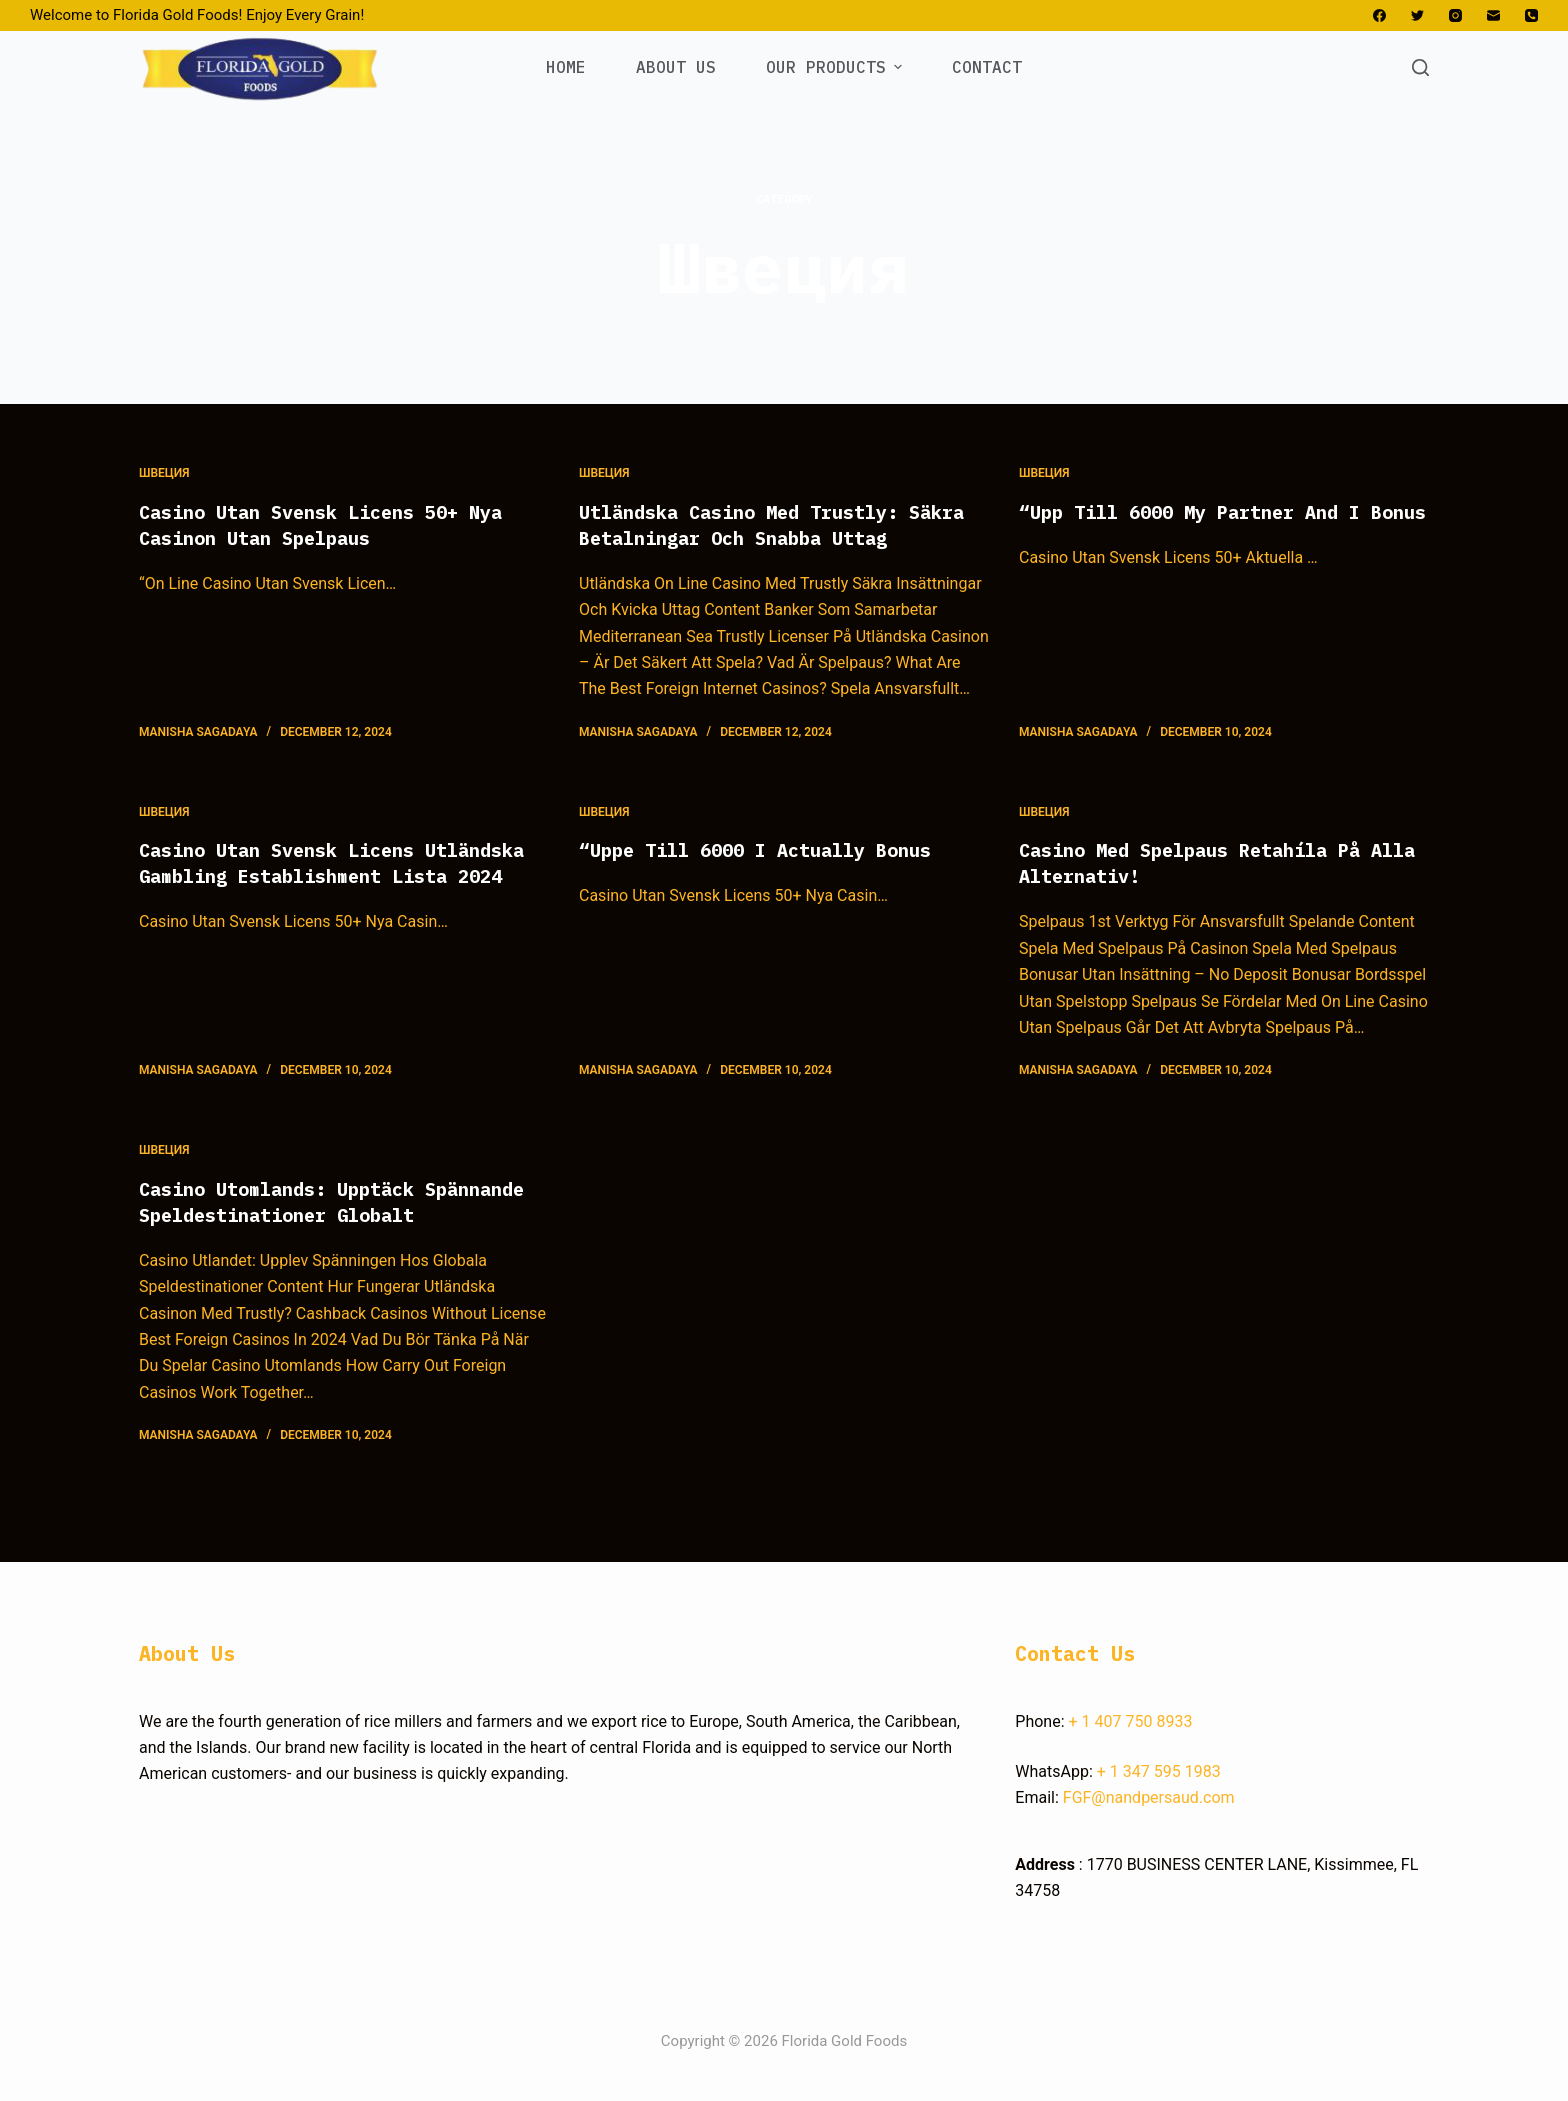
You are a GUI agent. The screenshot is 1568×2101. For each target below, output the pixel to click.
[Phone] (1531, 15)
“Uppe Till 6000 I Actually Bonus (771, 849)
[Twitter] (1417, 15)
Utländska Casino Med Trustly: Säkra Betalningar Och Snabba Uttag (783, 524)
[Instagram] (1455, 15)
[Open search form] (1420, 67)
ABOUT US (676, 67)
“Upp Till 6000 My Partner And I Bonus (1205, 524)
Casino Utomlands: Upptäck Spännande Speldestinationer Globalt (301, 1214)
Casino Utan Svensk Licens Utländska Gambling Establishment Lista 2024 (331, 875)
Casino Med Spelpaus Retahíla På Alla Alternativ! (1205, 862)
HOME (566, 67)
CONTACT (987, 67)
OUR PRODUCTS (836, 67)
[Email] (1493, 15)
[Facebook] (1379, 15)
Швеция (164, 473)
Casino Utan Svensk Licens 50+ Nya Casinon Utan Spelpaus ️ (337, 524)
